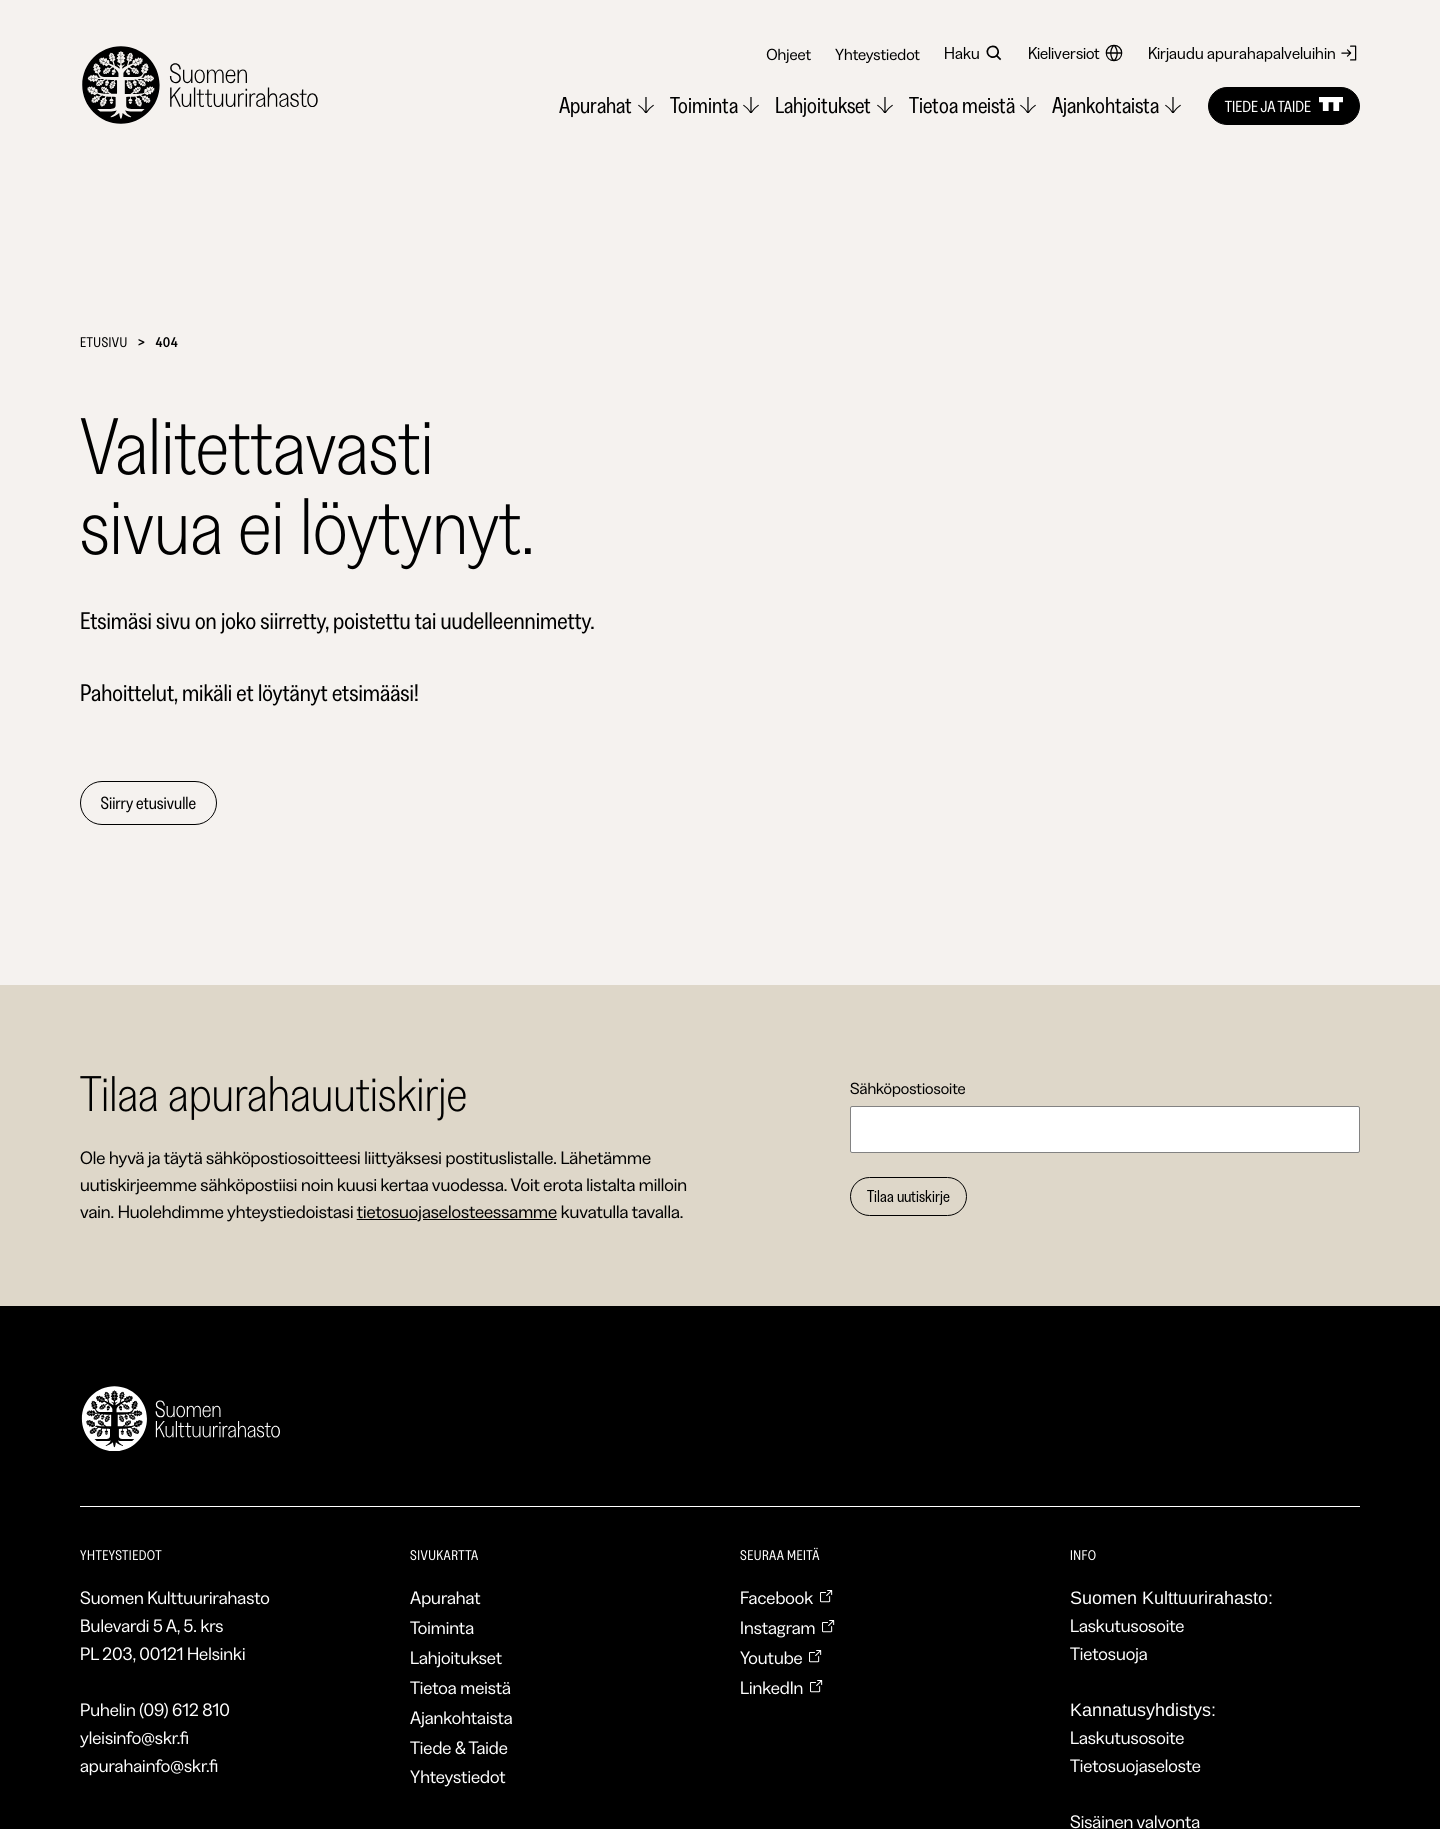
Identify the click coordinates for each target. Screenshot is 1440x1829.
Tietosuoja (1109, 1654)
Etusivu (104, 342)
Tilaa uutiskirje (908, 1197)
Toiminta (442, 1628)
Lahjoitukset (456, 1658)
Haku (974, 53)
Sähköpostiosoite (908, 1088)
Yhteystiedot (877, 54)
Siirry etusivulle (150, 803)
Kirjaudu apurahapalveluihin (1254, 53)
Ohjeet (788, 54)
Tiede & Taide (459, 1748)
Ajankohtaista (461, 1718)
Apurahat (445, 1598)
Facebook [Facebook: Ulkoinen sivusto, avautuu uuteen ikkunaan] (787, 1598)
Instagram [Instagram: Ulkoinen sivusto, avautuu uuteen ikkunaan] (788, 1628)
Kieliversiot (1076, 53)
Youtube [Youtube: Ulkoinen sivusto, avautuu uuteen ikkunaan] (782, 1658)
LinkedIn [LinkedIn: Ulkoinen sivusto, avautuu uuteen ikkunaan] (782, 1688)
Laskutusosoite (1127, 1626)
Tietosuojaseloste (1135, 1766)
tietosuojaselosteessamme (457, 1212)
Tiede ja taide (1284, 106)
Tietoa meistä (460, 1688)
